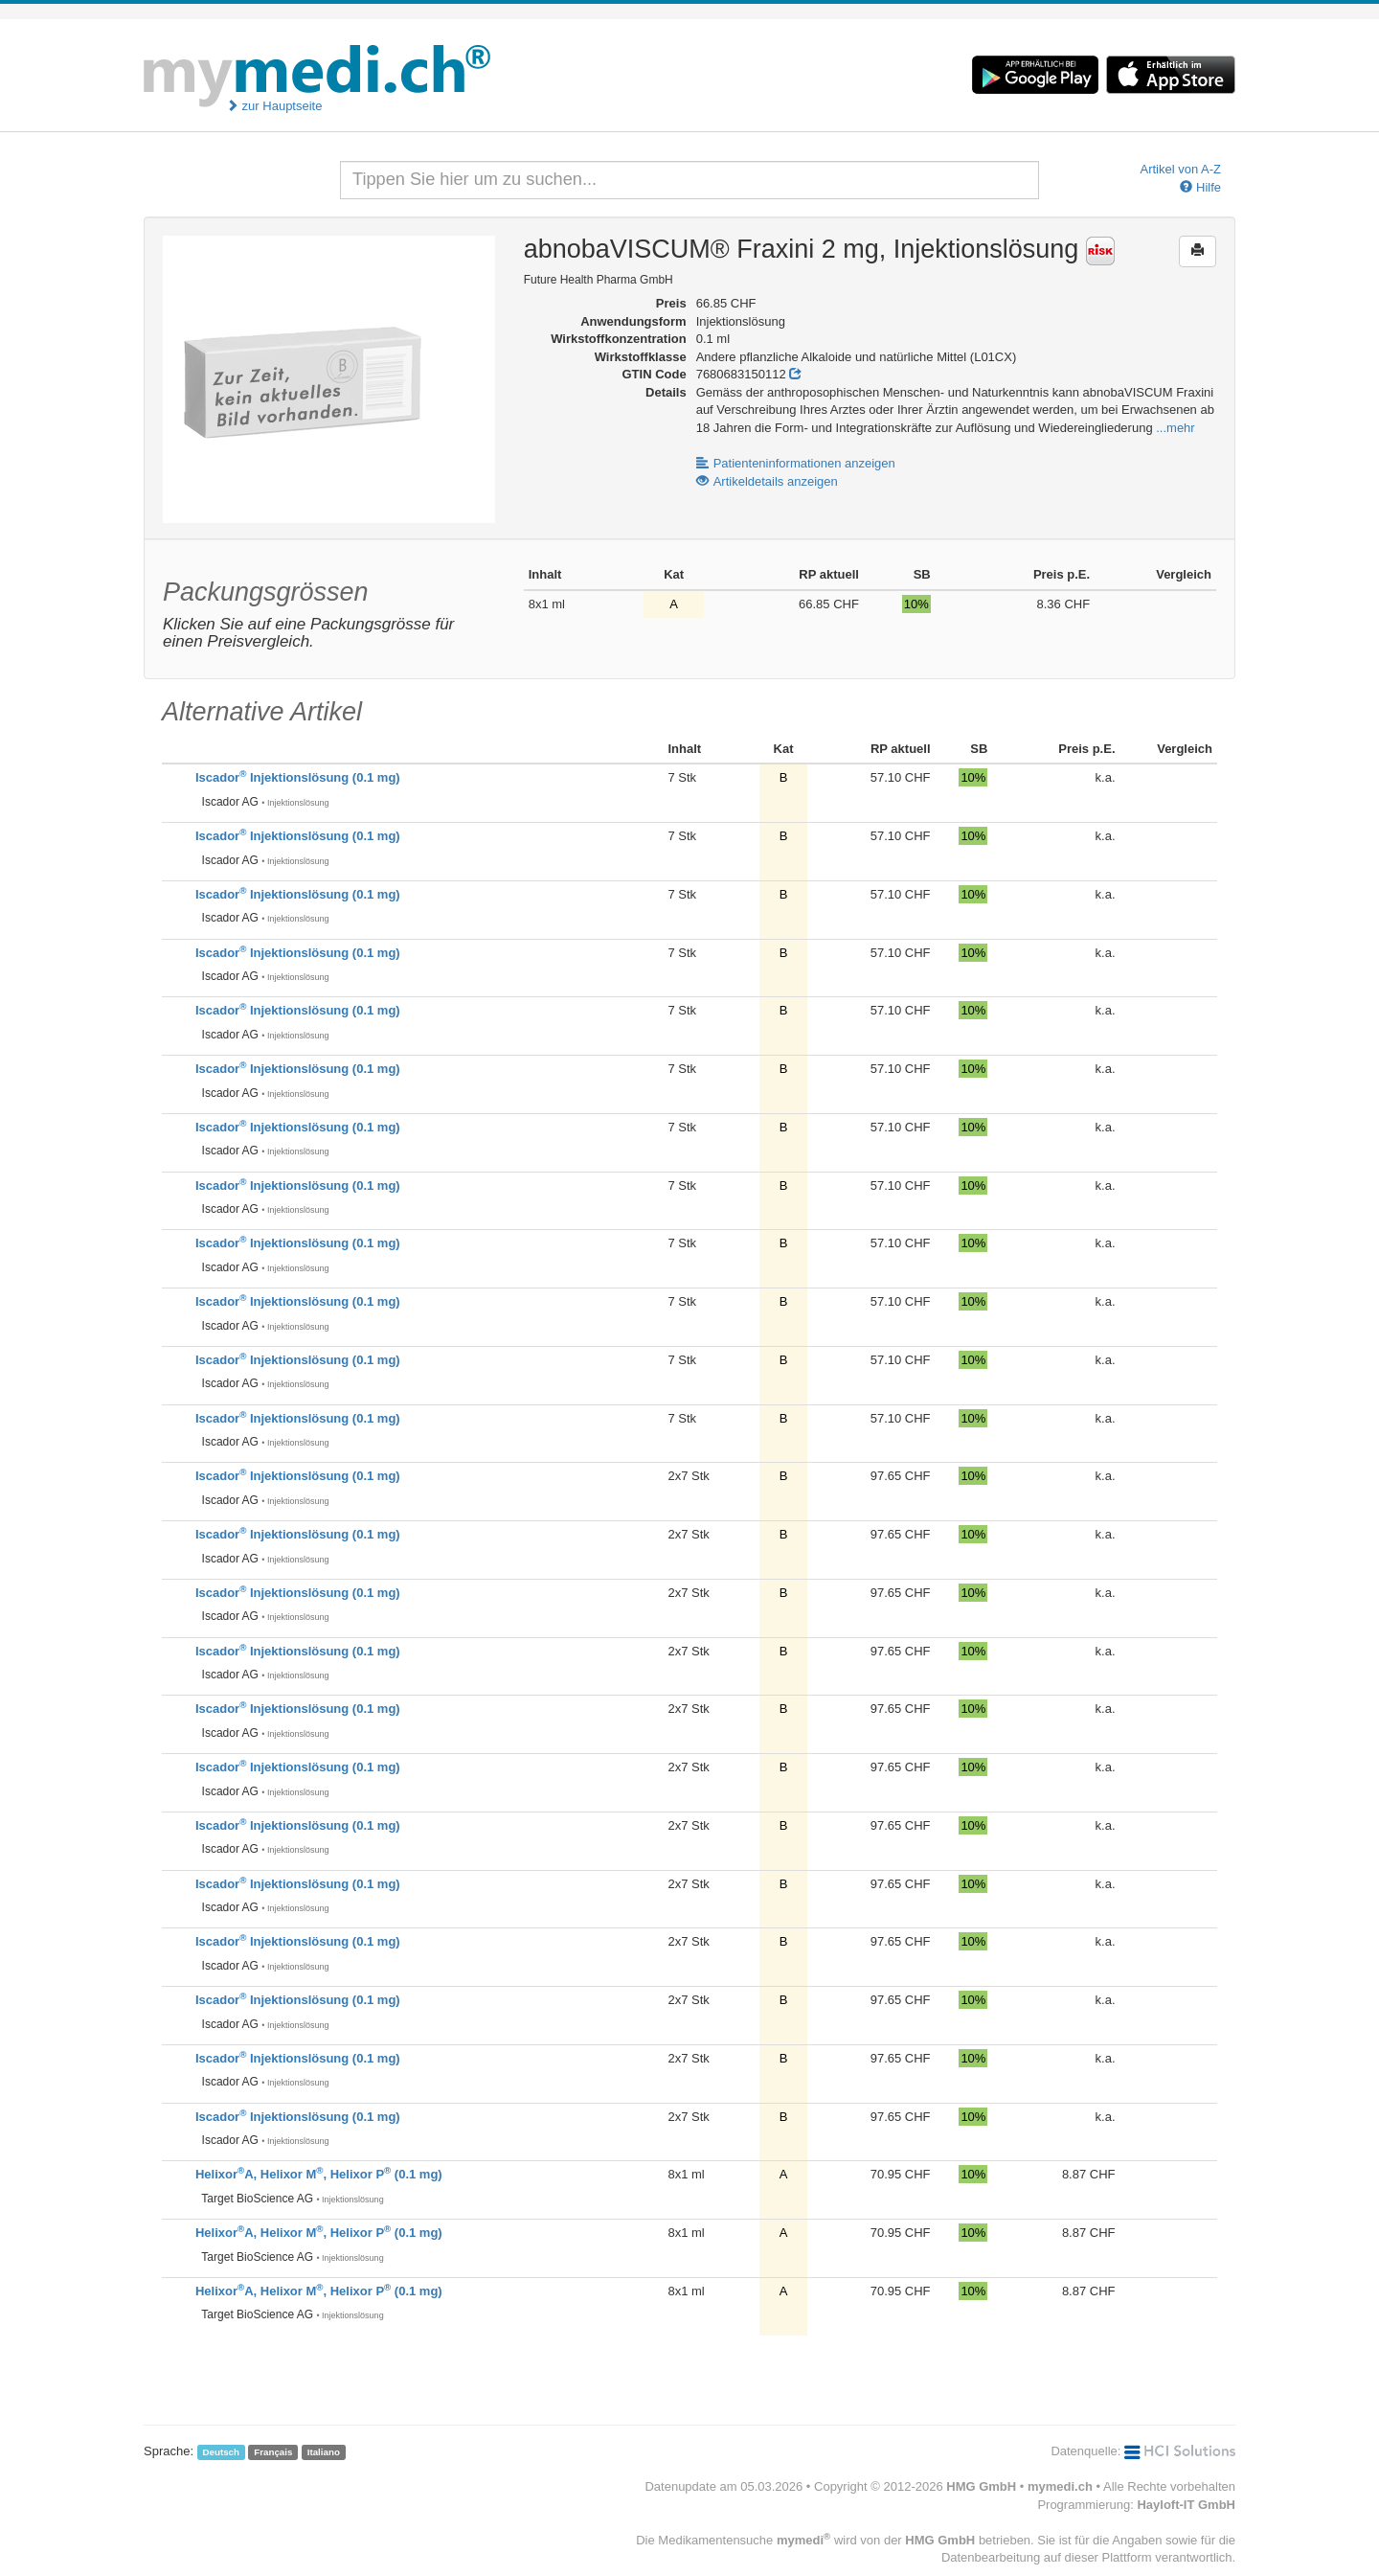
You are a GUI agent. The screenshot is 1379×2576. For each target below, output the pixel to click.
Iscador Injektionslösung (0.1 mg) (297, 777)
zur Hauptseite (274, 106)
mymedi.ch (1060, 2486)
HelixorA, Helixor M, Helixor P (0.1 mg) (318, 2174)
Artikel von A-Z (1180, 169)
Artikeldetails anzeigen (767, 481)
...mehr (1175, 428)
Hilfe (1200, 187)
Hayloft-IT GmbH (1186, 2504)
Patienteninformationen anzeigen (795, 463)
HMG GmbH (981, 2486)
